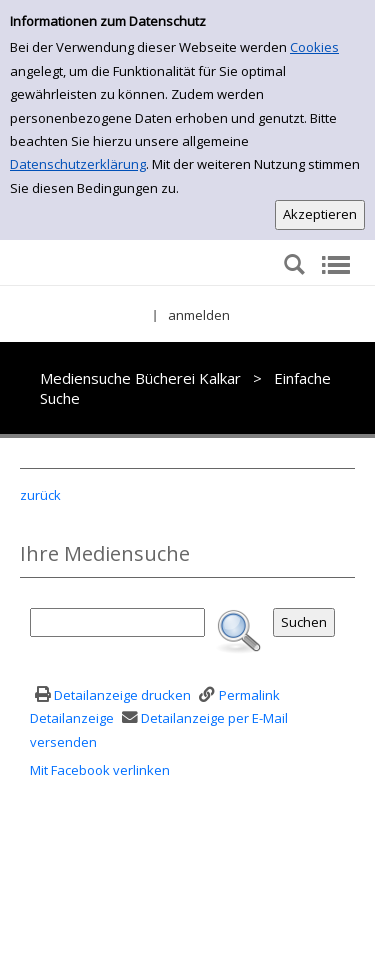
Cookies (314, 47)
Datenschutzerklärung (78, 164)
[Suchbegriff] (117, 622)
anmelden (199, 315)
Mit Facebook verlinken (100, 770)
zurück (40, 495)
